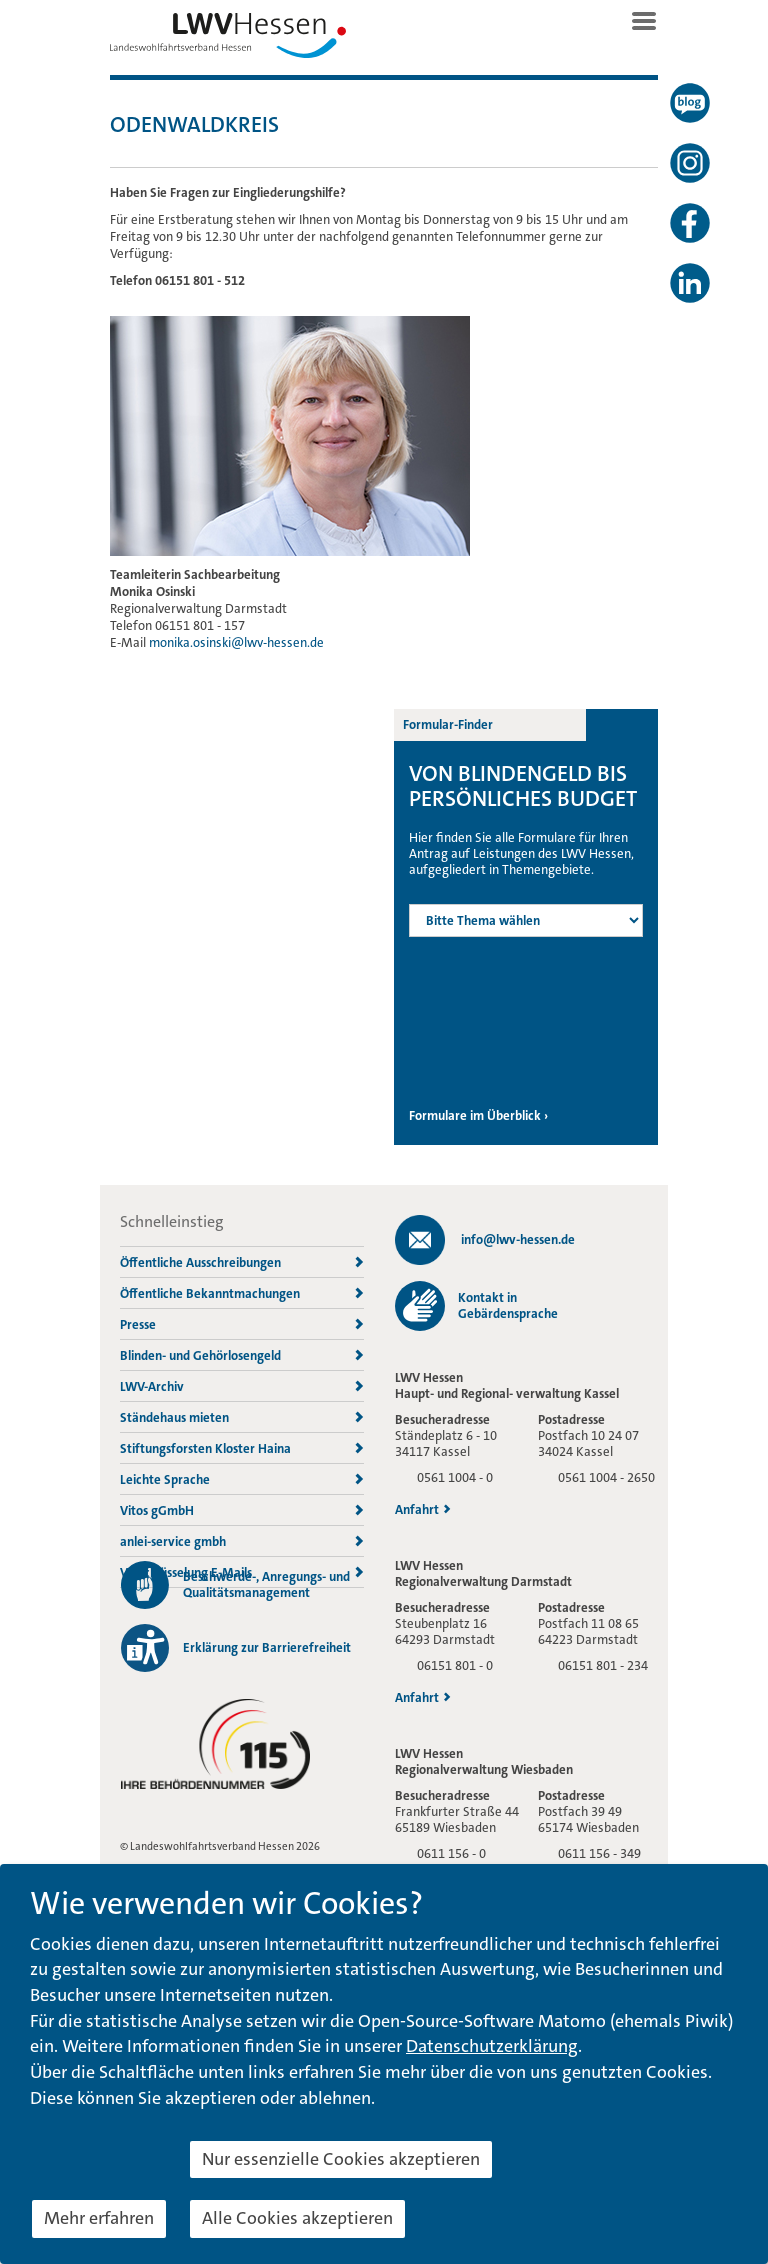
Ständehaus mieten (242, 1417)
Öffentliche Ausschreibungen (242, 1262)
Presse (242, 1324)
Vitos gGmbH (242, 1510)
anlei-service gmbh (242, 1541)
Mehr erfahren (99, 2218)
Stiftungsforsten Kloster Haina (242, 1448)
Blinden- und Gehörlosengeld (242, 1355)
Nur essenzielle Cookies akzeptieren (341, 2159)
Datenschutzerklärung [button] (492, 2046)
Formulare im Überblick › (478, 1116)
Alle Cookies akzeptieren (297, 2218)
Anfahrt (423, 1510)
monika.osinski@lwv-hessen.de (236, 642)
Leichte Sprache (242, 1479)
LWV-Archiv (242, 1386)
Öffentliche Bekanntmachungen (242, 1293)
